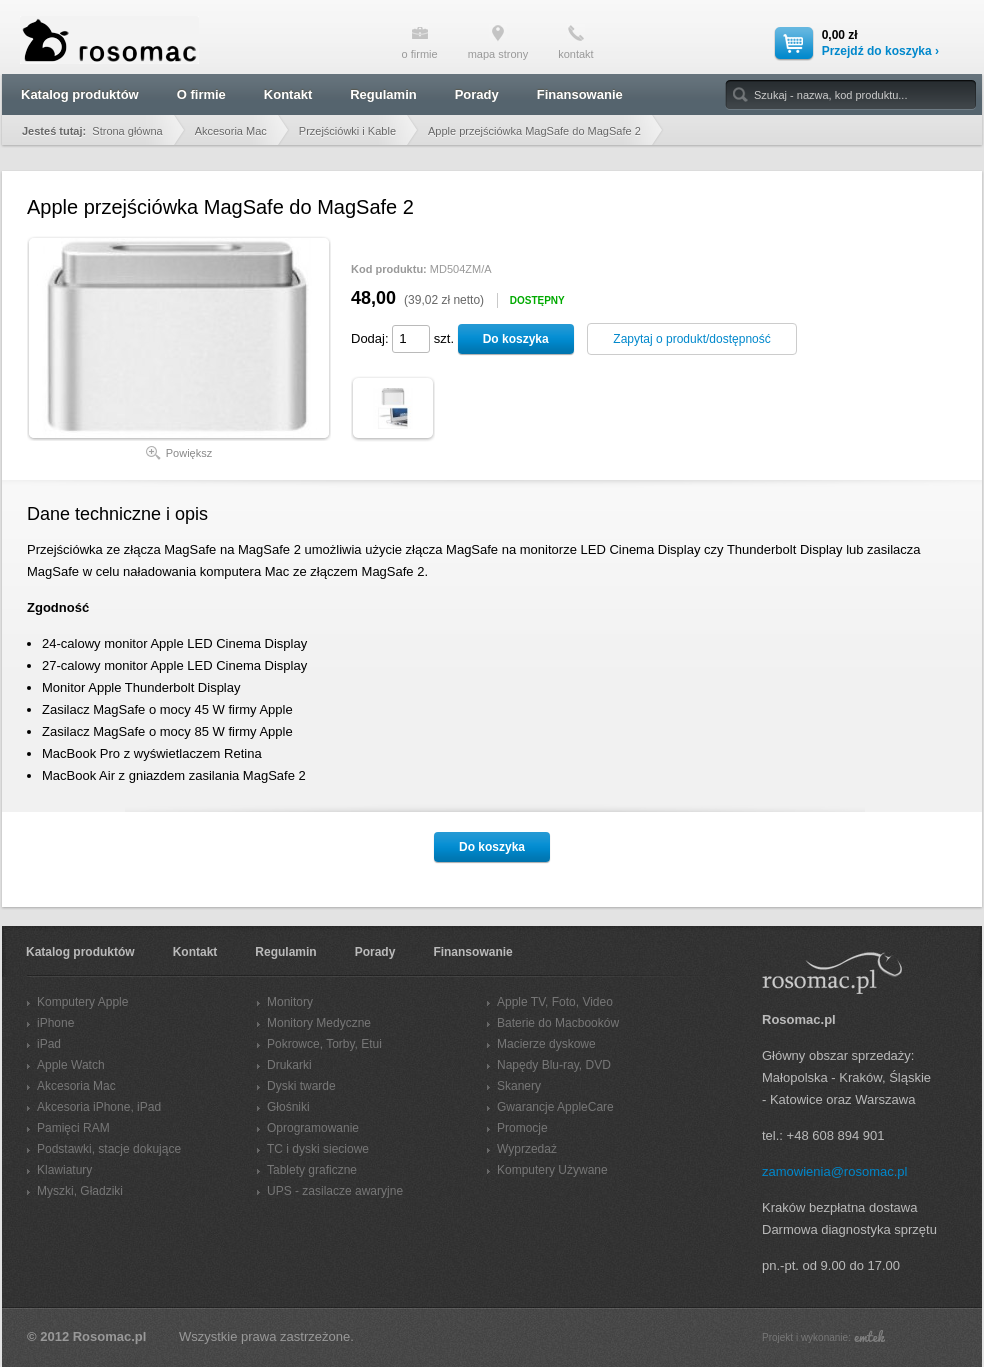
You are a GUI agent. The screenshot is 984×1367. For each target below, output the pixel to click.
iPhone (55, 1023)
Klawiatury (64, 1170)
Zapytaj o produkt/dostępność (691, 339)
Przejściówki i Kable (347, 131)
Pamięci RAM (73, 1128)
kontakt (575, 42)
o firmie (420, 42)
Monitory (290, 1002)
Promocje (522, 1128)
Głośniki (288, 1107)
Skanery (519, 1086)
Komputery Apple (82, 1002)
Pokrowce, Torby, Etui (324, 1044)
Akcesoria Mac (231, 131)
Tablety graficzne (312, 1170)
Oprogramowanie (313, 1128)
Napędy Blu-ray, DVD (554, 1065)
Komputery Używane (552, 1170)
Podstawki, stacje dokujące (109, 1149)
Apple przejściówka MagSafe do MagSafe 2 (534, 131)
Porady (477, 94)
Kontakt (288, 94)
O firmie (201, 94)
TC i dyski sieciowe (318, 1149)
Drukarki (289, 1065)
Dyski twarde (301, 1086)
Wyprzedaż (527, 1149)
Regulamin (383, 94)
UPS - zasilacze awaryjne (335, 1191)
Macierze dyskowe (546, 1044)
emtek (869, 1336)
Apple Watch (71, 1065)
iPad (49, 1044)
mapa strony (498, 42)
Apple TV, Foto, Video (555, 1002)
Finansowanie (580, 94)
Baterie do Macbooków (558, 1023)
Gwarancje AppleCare (555, 1107)
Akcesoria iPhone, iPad (99, 1107)
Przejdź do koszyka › (880, 51)
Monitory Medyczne (319, 1023)
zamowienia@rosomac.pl (834, 1171)
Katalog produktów (80, 94)
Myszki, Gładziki (80, 1191)
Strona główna (127, 131)
